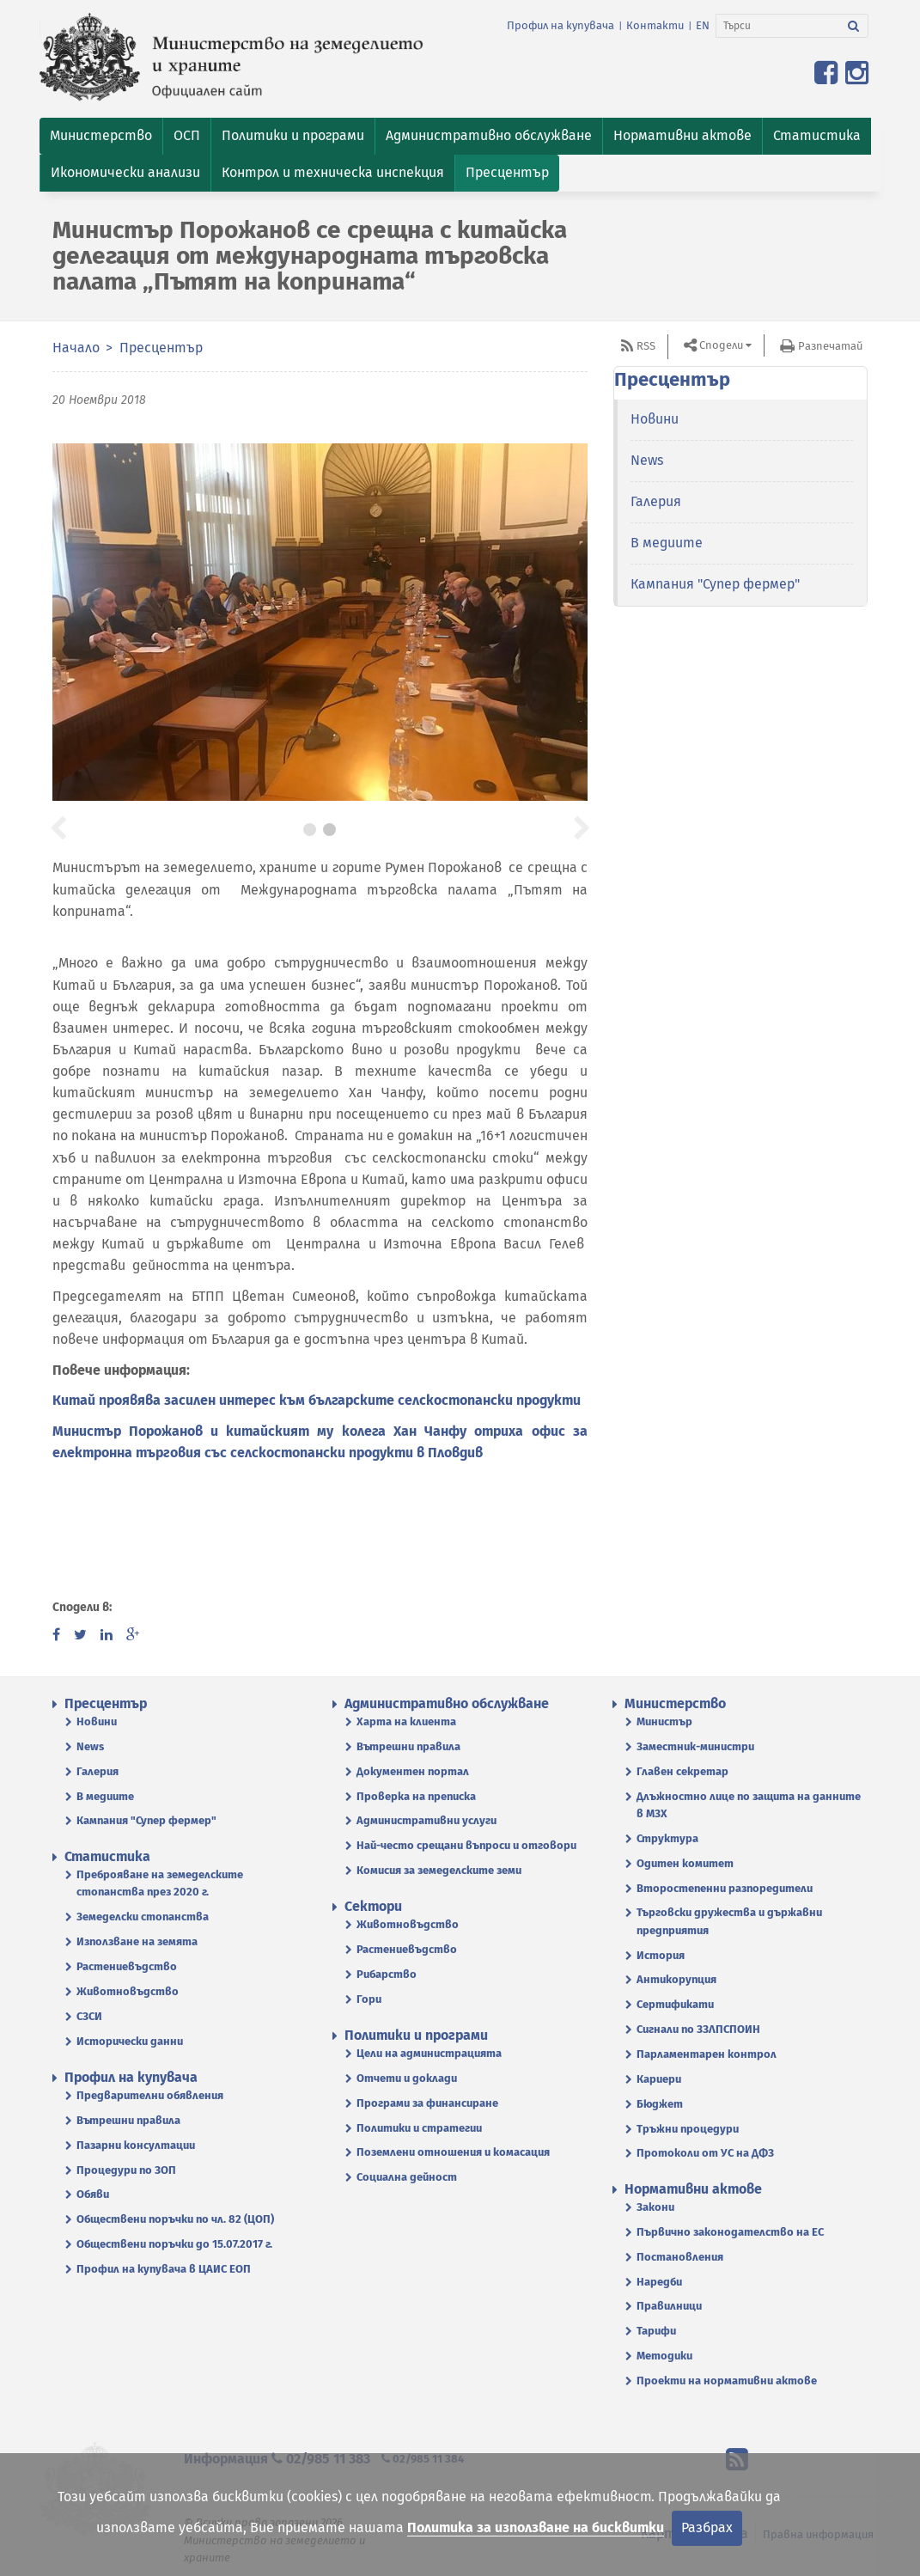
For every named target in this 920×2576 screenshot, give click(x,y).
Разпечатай (830, 345)
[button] (101, 136)
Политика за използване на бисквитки (535, 2527)
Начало (76, 347)
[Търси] (778, 26)
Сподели (721, 345)
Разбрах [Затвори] (707, 2527)
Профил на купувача (560, 25)
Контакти (655, 25)
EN (703, 25)
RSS (646, 345)
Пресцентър (161, 347)
